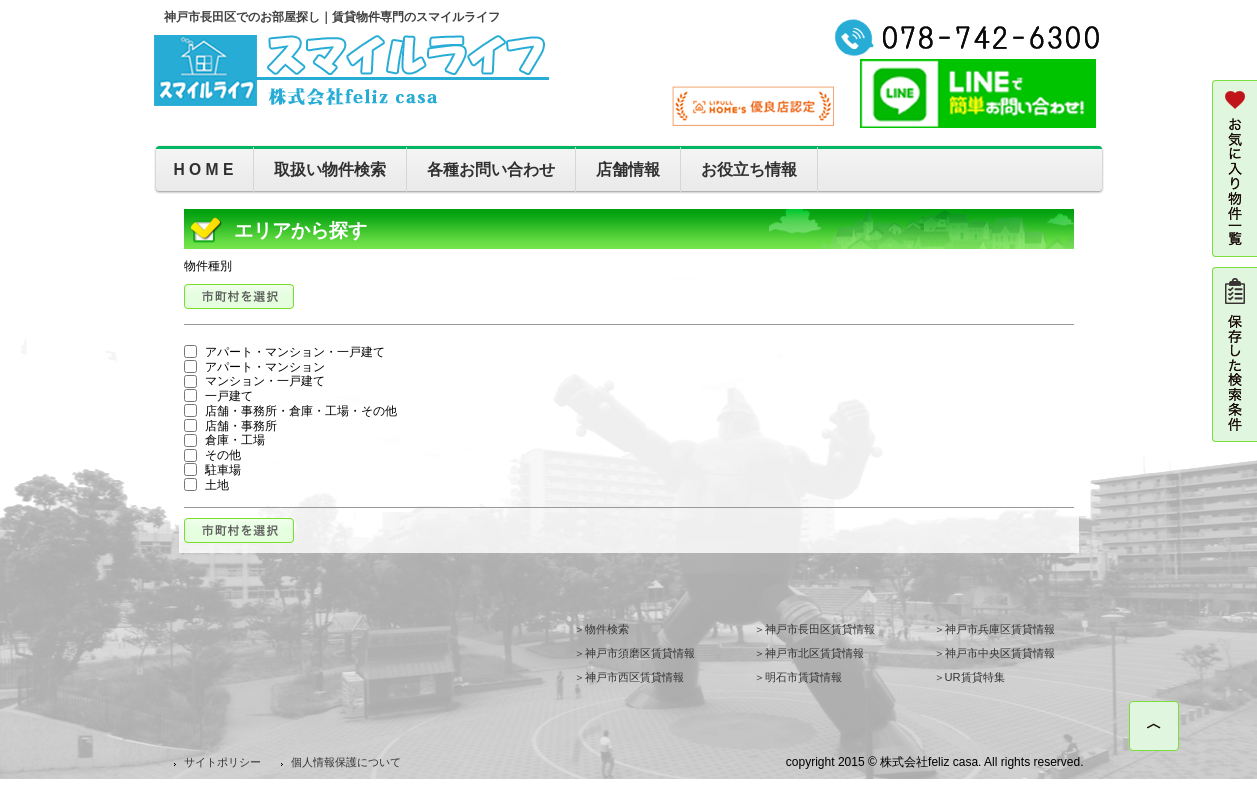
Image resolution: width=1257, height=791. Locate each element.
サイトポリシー (222, 762)
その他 (212, 455)
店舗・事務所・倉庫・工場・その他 (290, 411)
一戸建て (218, 396)
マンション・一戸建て (254, 381)
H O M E (204, 169)
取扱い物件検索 (330, 169)
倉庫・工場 (224, 440)
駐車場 (212, 470)
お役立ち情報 (749, 169)
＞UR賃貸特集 (969, 677)
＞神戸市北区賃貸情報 (809, 653)
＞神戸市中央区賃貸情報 (994, 653)
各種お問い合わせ (491, 169)
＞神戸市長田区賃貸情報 (814, 629)
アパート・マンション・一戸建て (284, 352)
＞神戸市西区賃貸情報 (629, 677)
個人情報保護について (346, 762)
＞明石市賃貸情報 (798, 677)
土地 (206, 485)
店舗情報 (628, 169)
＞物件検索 (601, 629)
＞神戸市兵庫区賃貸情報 (994, 629)
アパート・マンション (254, 367)
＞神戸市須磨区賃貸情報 (634, 653)
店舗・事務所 (230, 426)
